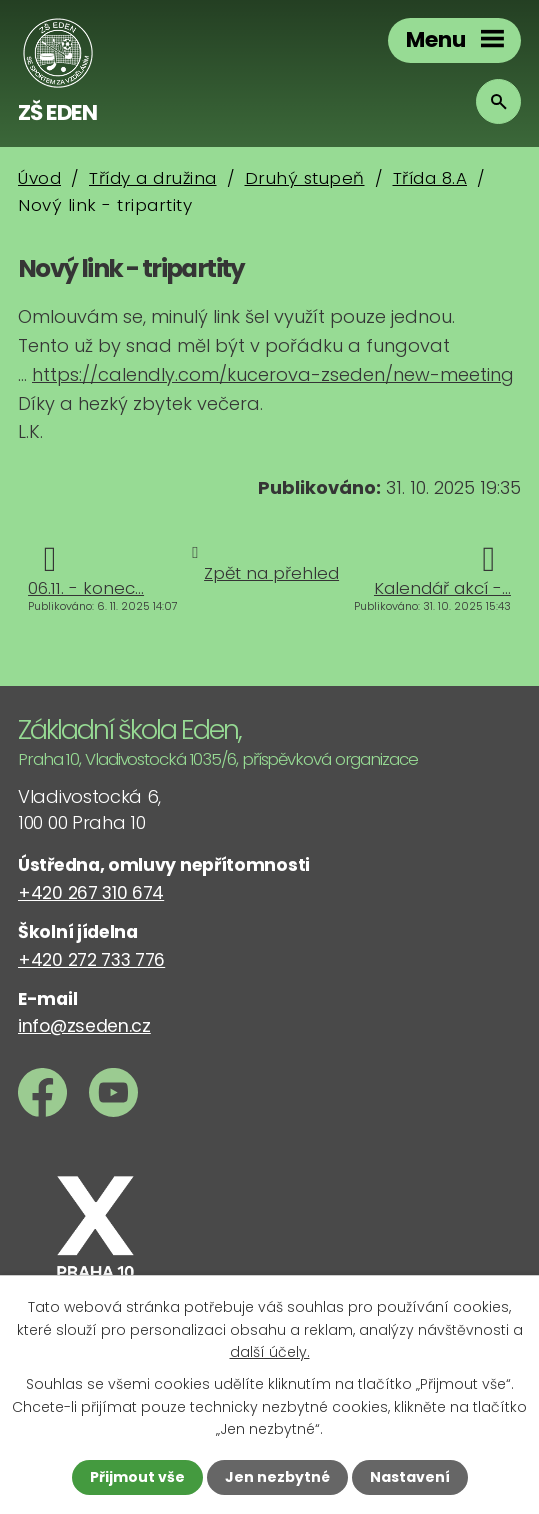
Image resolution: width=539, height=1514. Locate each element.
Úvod (39, 178)
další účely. (270, 1352)
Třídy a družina (153, 178)
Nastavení (410, 1477)
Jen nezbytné (277, 1477)
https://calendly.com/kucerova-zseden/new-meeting (273, 374)
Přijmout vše (137, 1477)
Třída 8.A (430, 178)
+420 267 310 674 (91, 893)
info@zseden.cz (84, 1026)
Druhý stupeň (305, 178)
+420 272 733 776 (91, 960)
